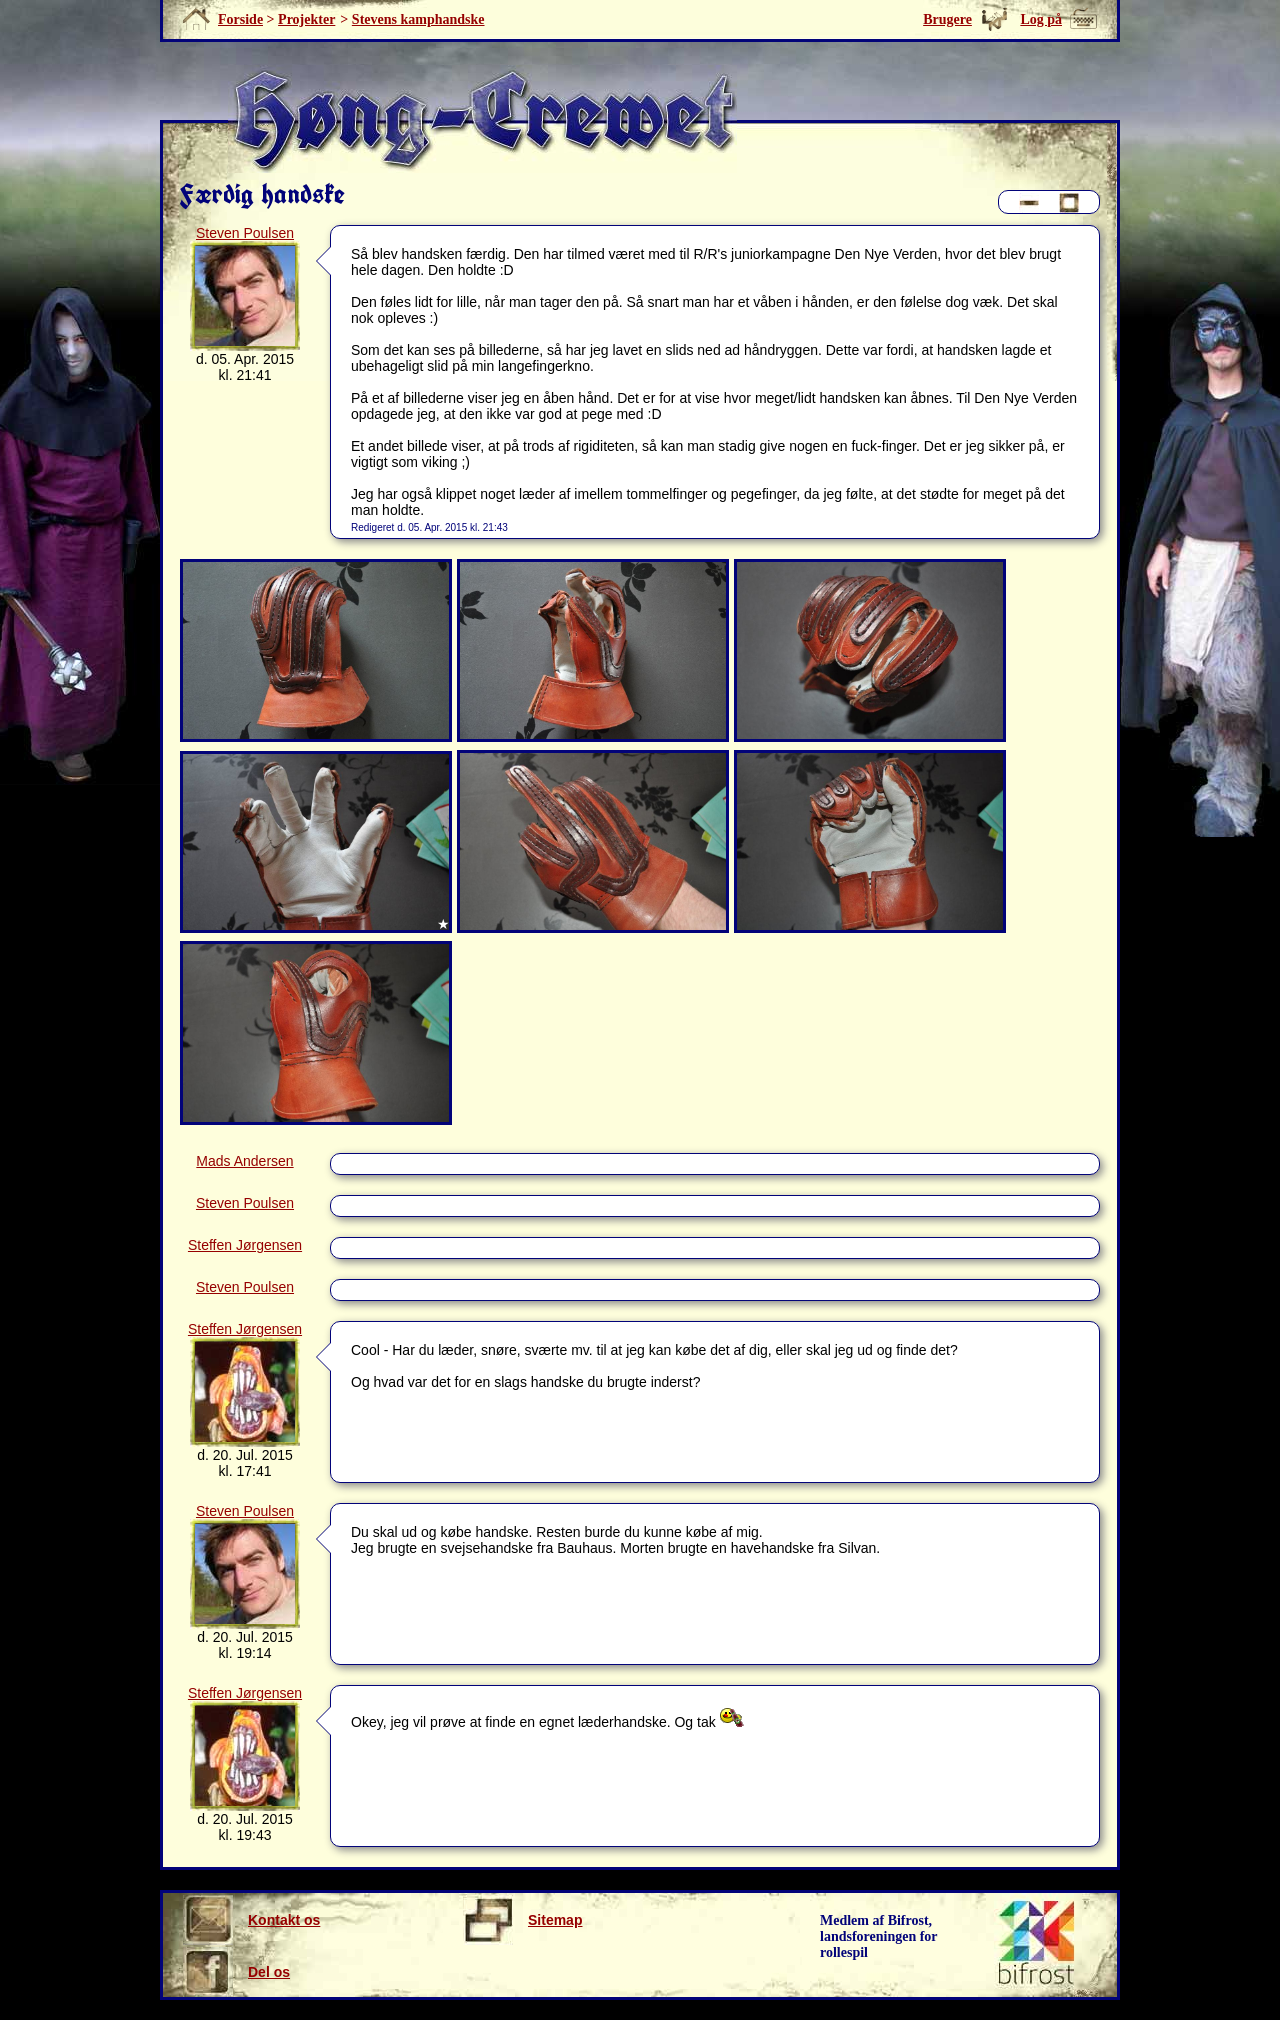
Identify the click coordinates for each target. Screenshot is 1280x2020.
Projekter (306, 19)
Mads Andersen (244, 1161)
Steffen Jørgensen (245, 1245)
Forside (240, 19)
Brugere (947, 19)
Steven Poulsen (245, 233)
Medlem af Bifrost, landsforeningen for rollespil (879, 1936)
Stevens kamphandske (418, 19)
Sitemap (522, 1920)
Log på (1041, 19)
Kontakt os (251, 1920)
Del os (236, 1972)
